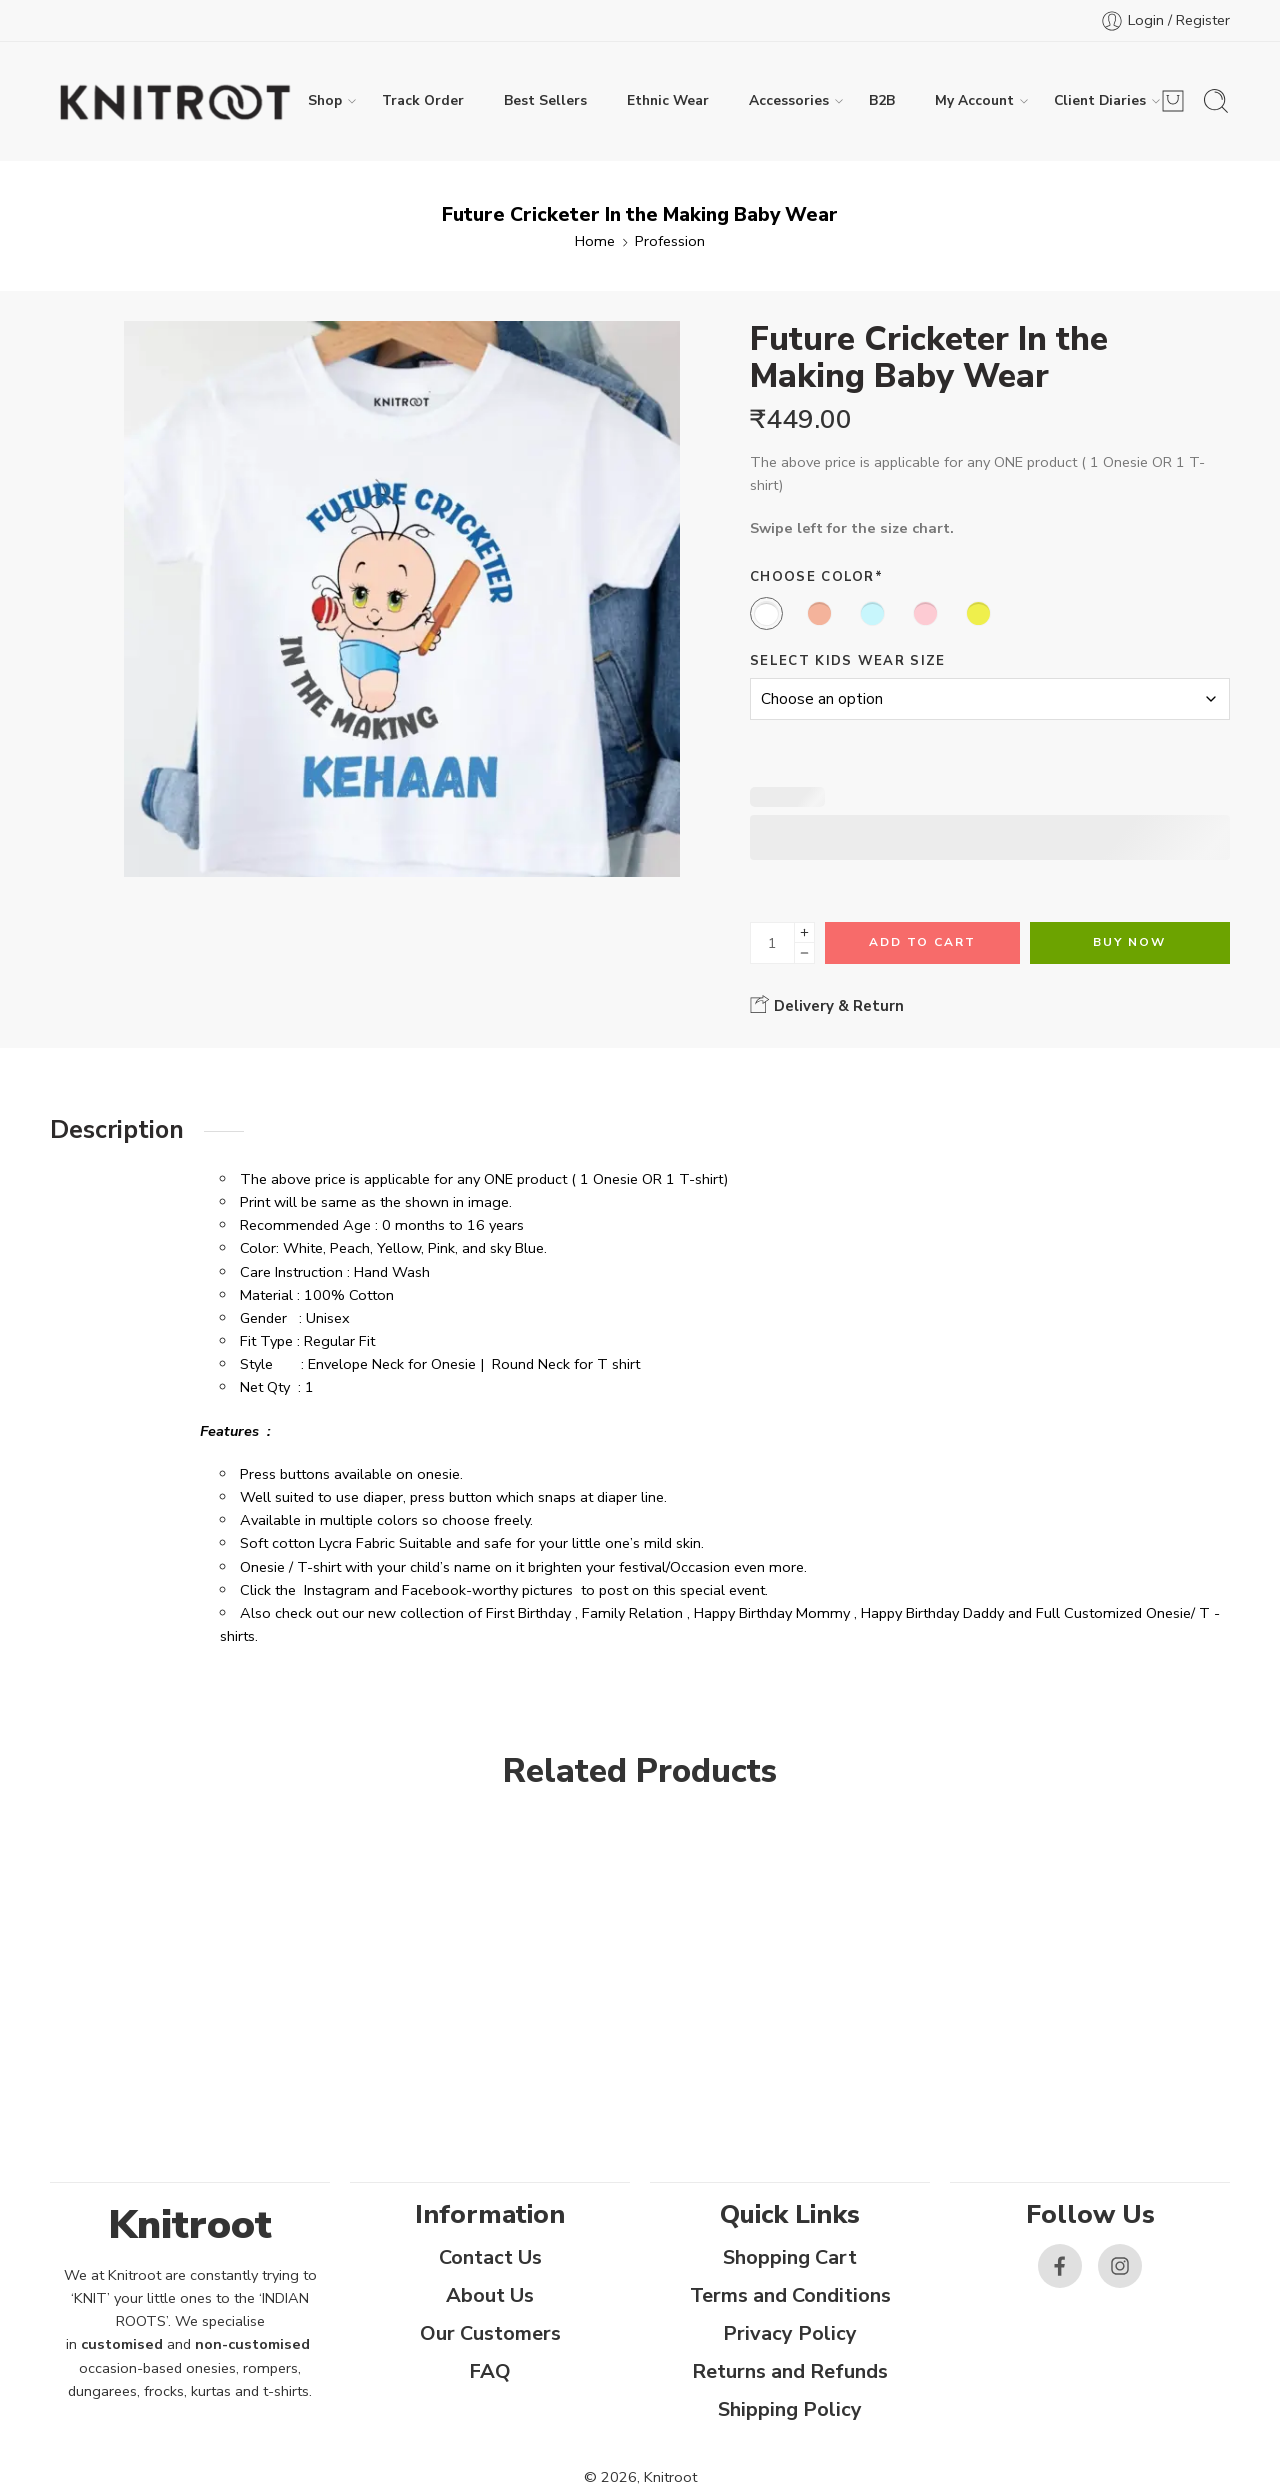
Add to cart (922, 942)
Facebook (434, 1590)
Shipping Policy (790, 2409)
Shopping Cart (790, 2257)
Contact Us (490, 2257)
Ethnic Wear (668, 100)
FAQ (490, 2371)
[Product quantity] (772, 943)
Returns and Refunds (790, 2371)
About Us (490, 2295)
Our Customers (490, 2333)
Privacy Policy (790, 2333)
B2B (882, 100)
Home (595, 241)
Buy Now (1129, 942)
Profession (670, 241)
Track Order (423, 100)
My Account (974, 101)
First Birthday (528, 1613)
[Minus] (804, 953)
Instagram (337, 1590)
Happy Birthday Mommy (772, 1613)
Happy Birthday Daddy (932, 1613)
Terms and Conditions (790, 2295)
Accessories (789, 101)
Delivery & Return (827, 1005)
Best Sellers (545, 100)
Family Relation (632, 1613)
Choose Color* (816, 577)
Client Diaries (1100, 101)
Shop (325, 101)
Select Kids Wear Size (848, 661)
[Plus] (804, 932)
